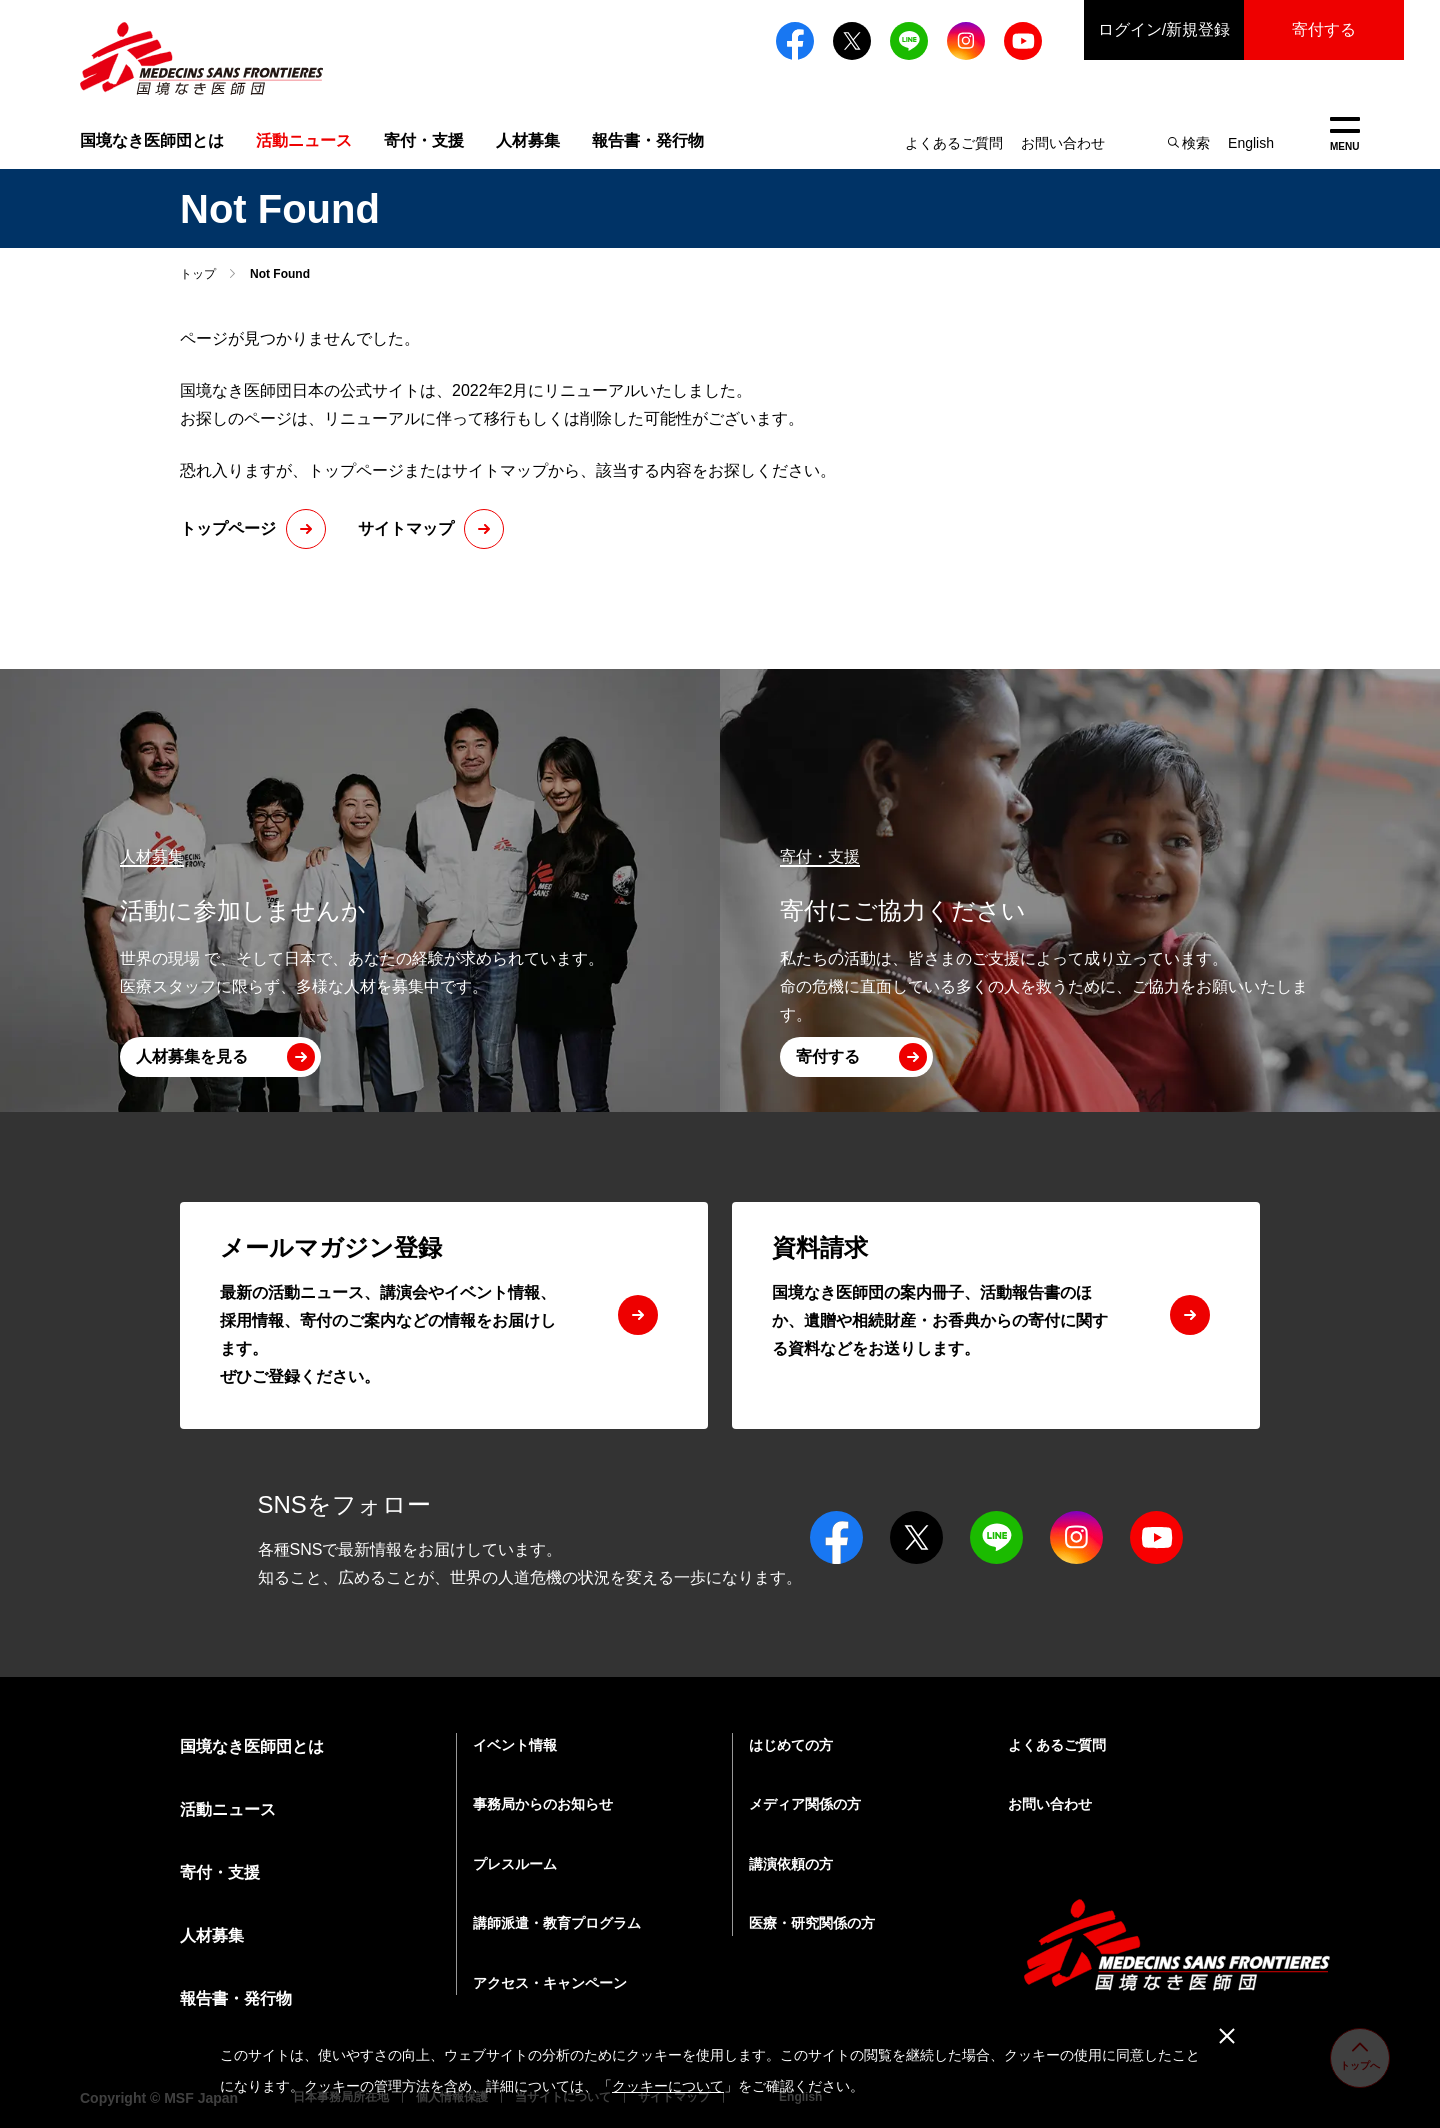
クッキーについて (668, 2086)
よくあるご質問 (954, 143)
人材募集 (528, 140)
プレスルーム (515, 1864)
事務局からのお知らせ (543, 1804)
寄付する (1324, 29)
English (1251, 143)
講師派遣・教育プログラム (557, 1923)
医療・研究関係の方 (812, 1923)
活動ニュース (228, 1809)
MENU (1344, 134)
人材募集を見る (192, 1056)
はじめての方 (791, 1745)
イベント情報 (515, 1745)
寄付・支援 (424, 140)
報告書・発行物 (648, 140)
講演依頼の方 (791, 1864)
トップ (198, 274)
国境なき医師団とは (152, 140)
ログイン (1164, 30)
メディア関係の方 (805, 1804)
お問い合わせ (1063, 143)
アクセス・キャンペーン (550, 1983)
